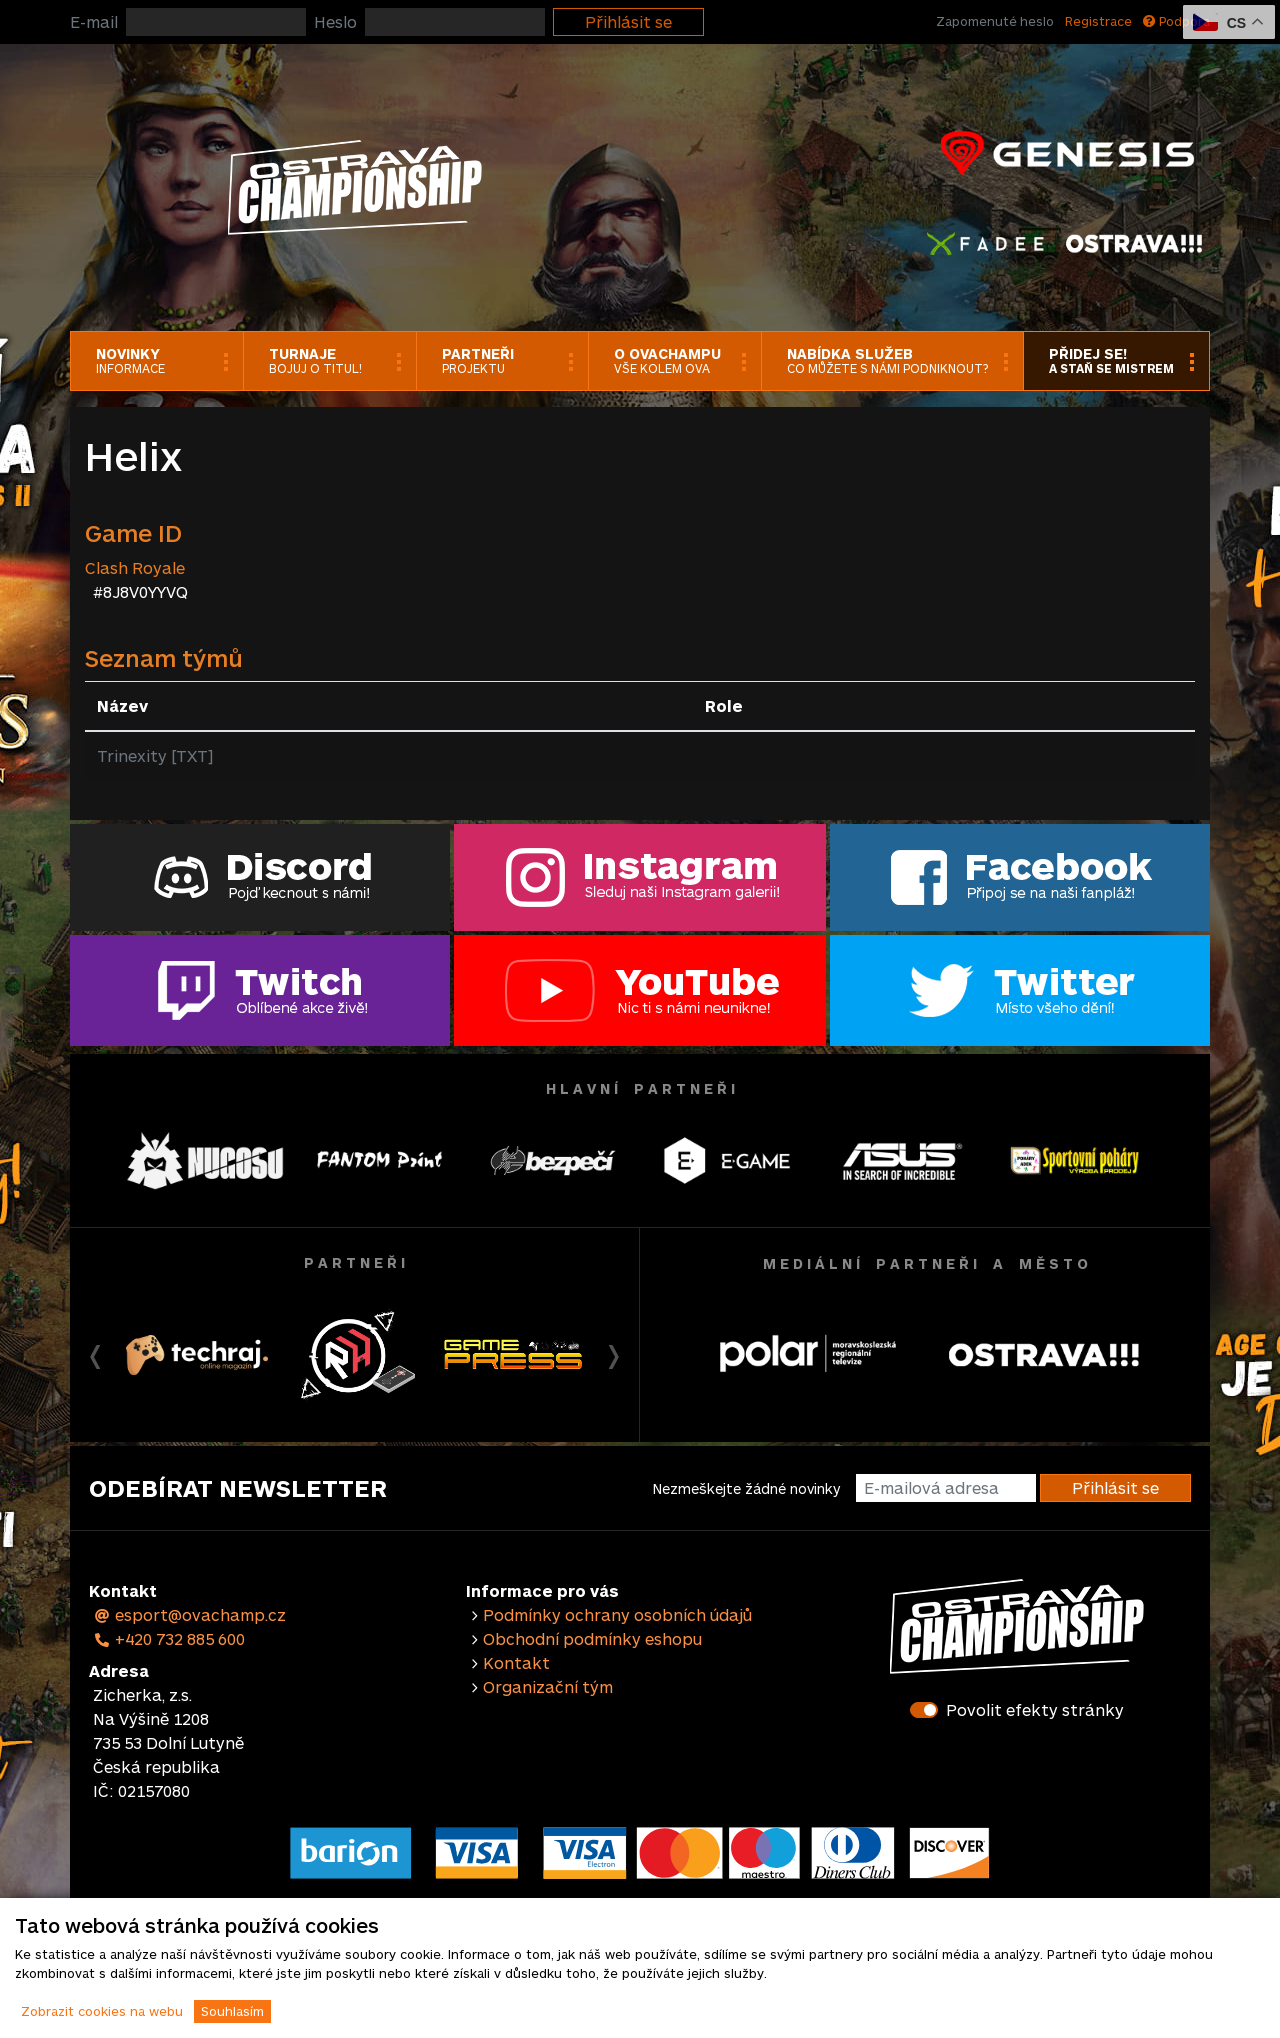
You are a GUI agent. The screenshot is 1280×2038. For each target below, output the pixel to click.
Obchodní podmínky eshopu (592, 1638)
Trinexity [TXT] (155, 755)
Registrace (1098, 21)
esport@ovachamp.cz (189, 1614)
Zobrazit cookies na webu (102, 2011)
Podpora (1176, 21)
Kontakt (516, 1662)
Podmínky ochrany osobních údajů (617, 1614)
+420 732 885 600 (169, 1638)
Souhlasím (232, 2011)
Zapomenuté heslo (995, 21)
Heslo (335, 21)
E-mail (94, 21)
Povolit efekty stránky (1035, 1709)
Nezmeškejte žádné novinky (746, 1488)
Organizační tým (548, 1686)
